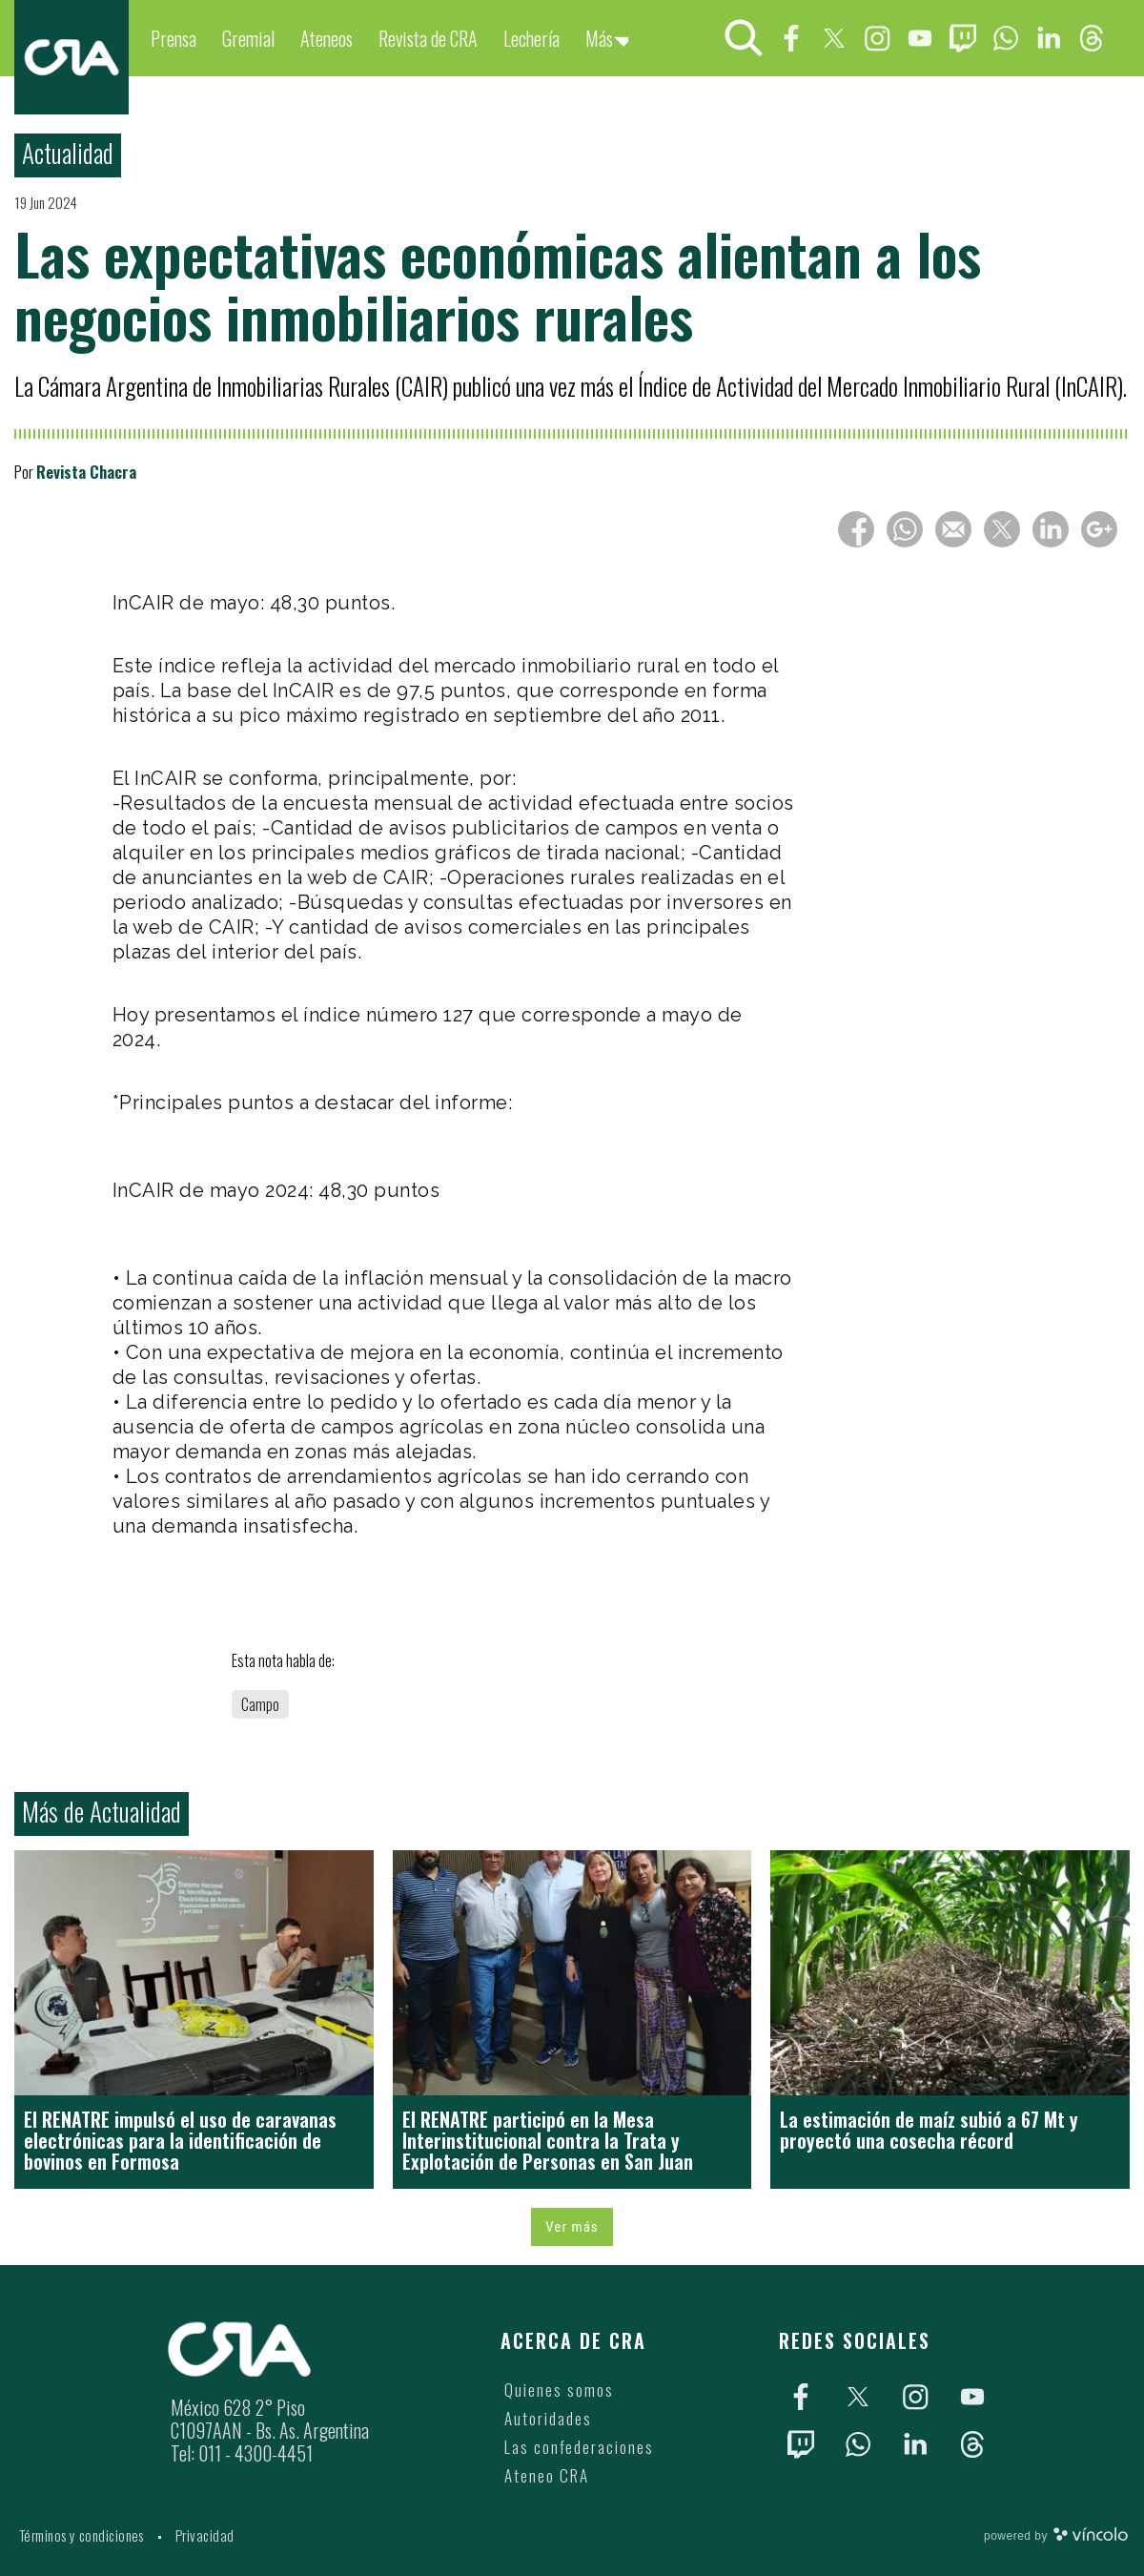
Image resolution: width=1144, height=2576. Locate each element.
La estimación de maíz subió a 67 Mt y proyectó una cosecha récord (929, 2129)
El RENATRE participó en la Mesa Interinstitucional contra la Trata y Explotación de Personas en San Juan (547, 2140)
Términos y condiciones (81, 2534)
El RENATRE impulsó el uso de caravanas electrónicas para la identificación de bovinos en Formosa (180, 2140)
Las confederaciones (579, 2447)
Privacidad (205, 2534)
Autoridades (548, 2418)
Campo (260, 1704)
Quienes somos (559, 2389)
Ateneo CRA (546, 2475)
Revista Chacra (86, 472)
